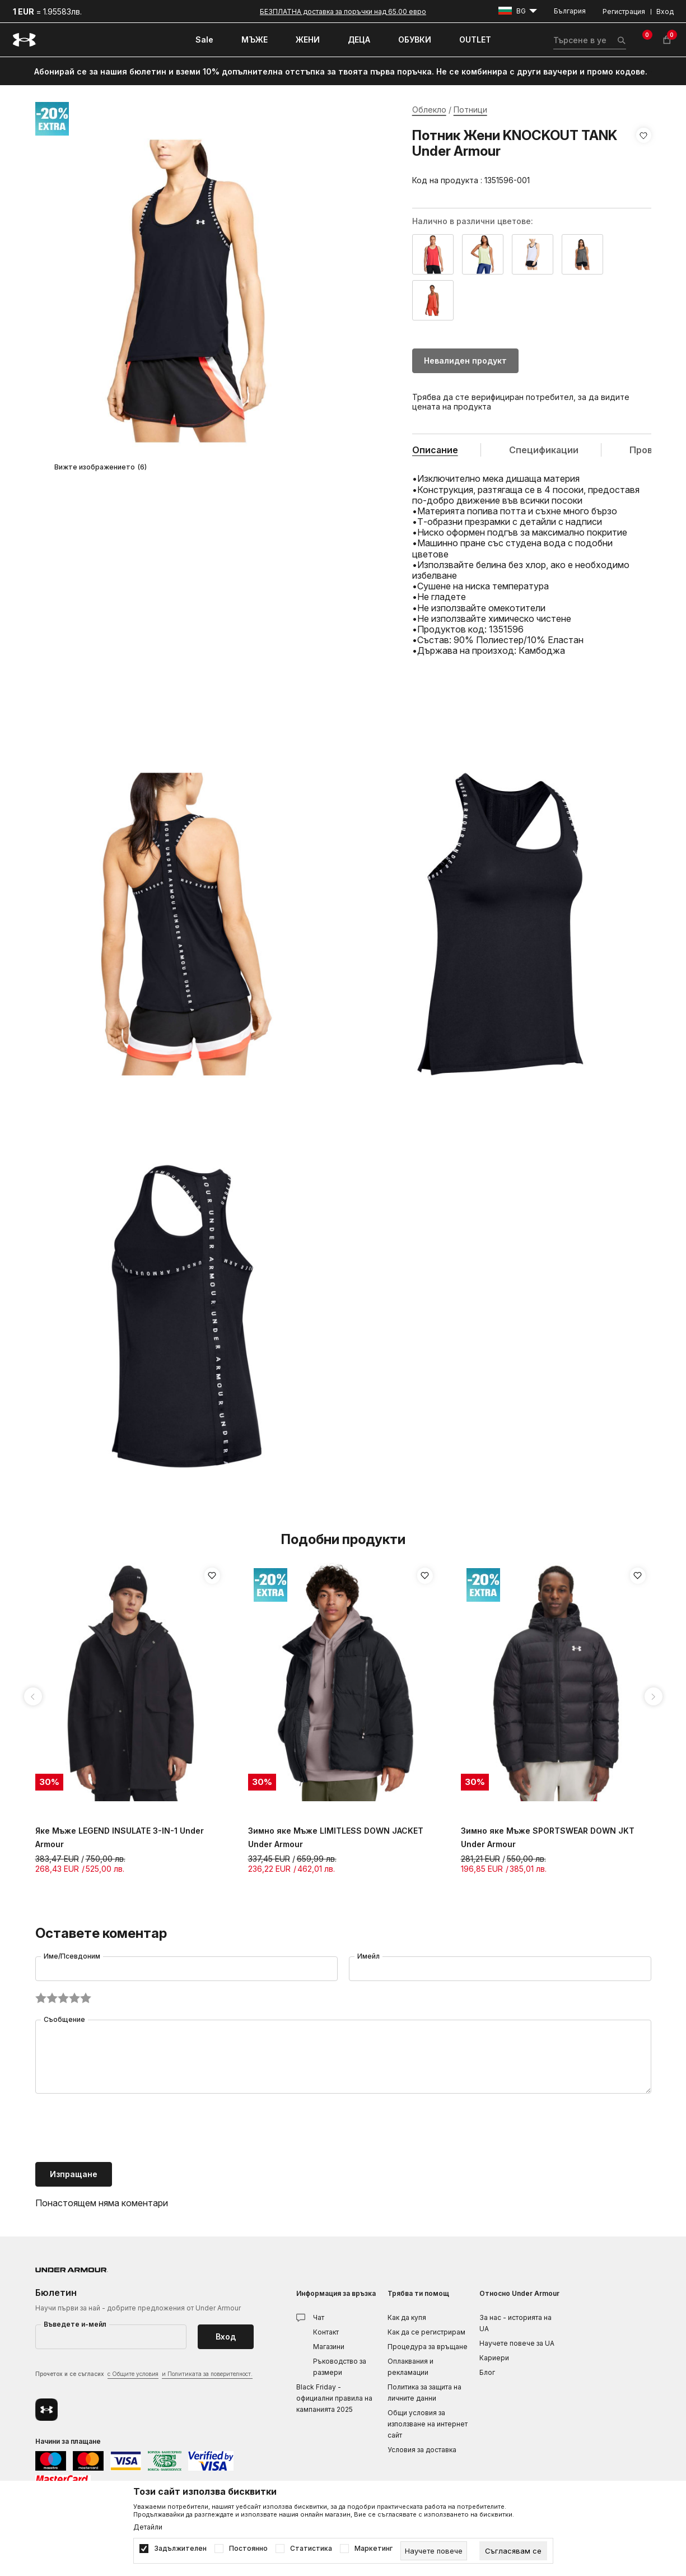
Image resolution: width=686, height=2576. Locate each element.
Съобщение (64, 2019)
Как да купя (407, 2317)
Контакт (326, 2332)
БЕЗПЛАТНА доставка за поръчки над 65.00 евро (343, 11)
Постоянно (248, 2548)
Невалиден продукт (465, 360)
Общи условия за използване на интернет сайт (428, 2423)
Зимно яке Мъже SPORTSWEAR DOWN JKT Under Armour (547, 1837)
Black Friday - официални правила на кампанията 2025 (334, 2398)
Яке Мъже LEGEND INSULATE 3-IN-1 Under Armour (119, 1837)
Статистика (311, 2548)
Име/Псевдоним (72, 1956)
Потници (470, 109)
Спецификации (543, 449)
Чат (318, 2317)
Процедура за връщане (428, 2346)
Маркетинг (373, 2548)
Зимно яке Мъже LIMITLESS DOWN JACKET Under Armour (335, 1837)
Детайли (147, 2527)
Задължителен (180, 2548)
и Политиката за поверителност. (207, 2373)
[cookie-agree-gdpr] (513, 2550)
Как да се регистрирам (426, 2332)
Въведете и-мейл (75, 2324)
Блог (487, 2372)
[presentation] (120, 2129)
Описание (435, 449)
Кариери (494, 2358)
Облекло (429, 109)
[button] (643, 158)
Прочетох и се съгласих (144, 2374)
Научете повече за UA (516, 2343)
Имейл (368, 1956)
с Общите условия (133, 2373)
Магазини (328, 2346)
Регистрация (624, 11)
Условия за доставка (422, 2449)
